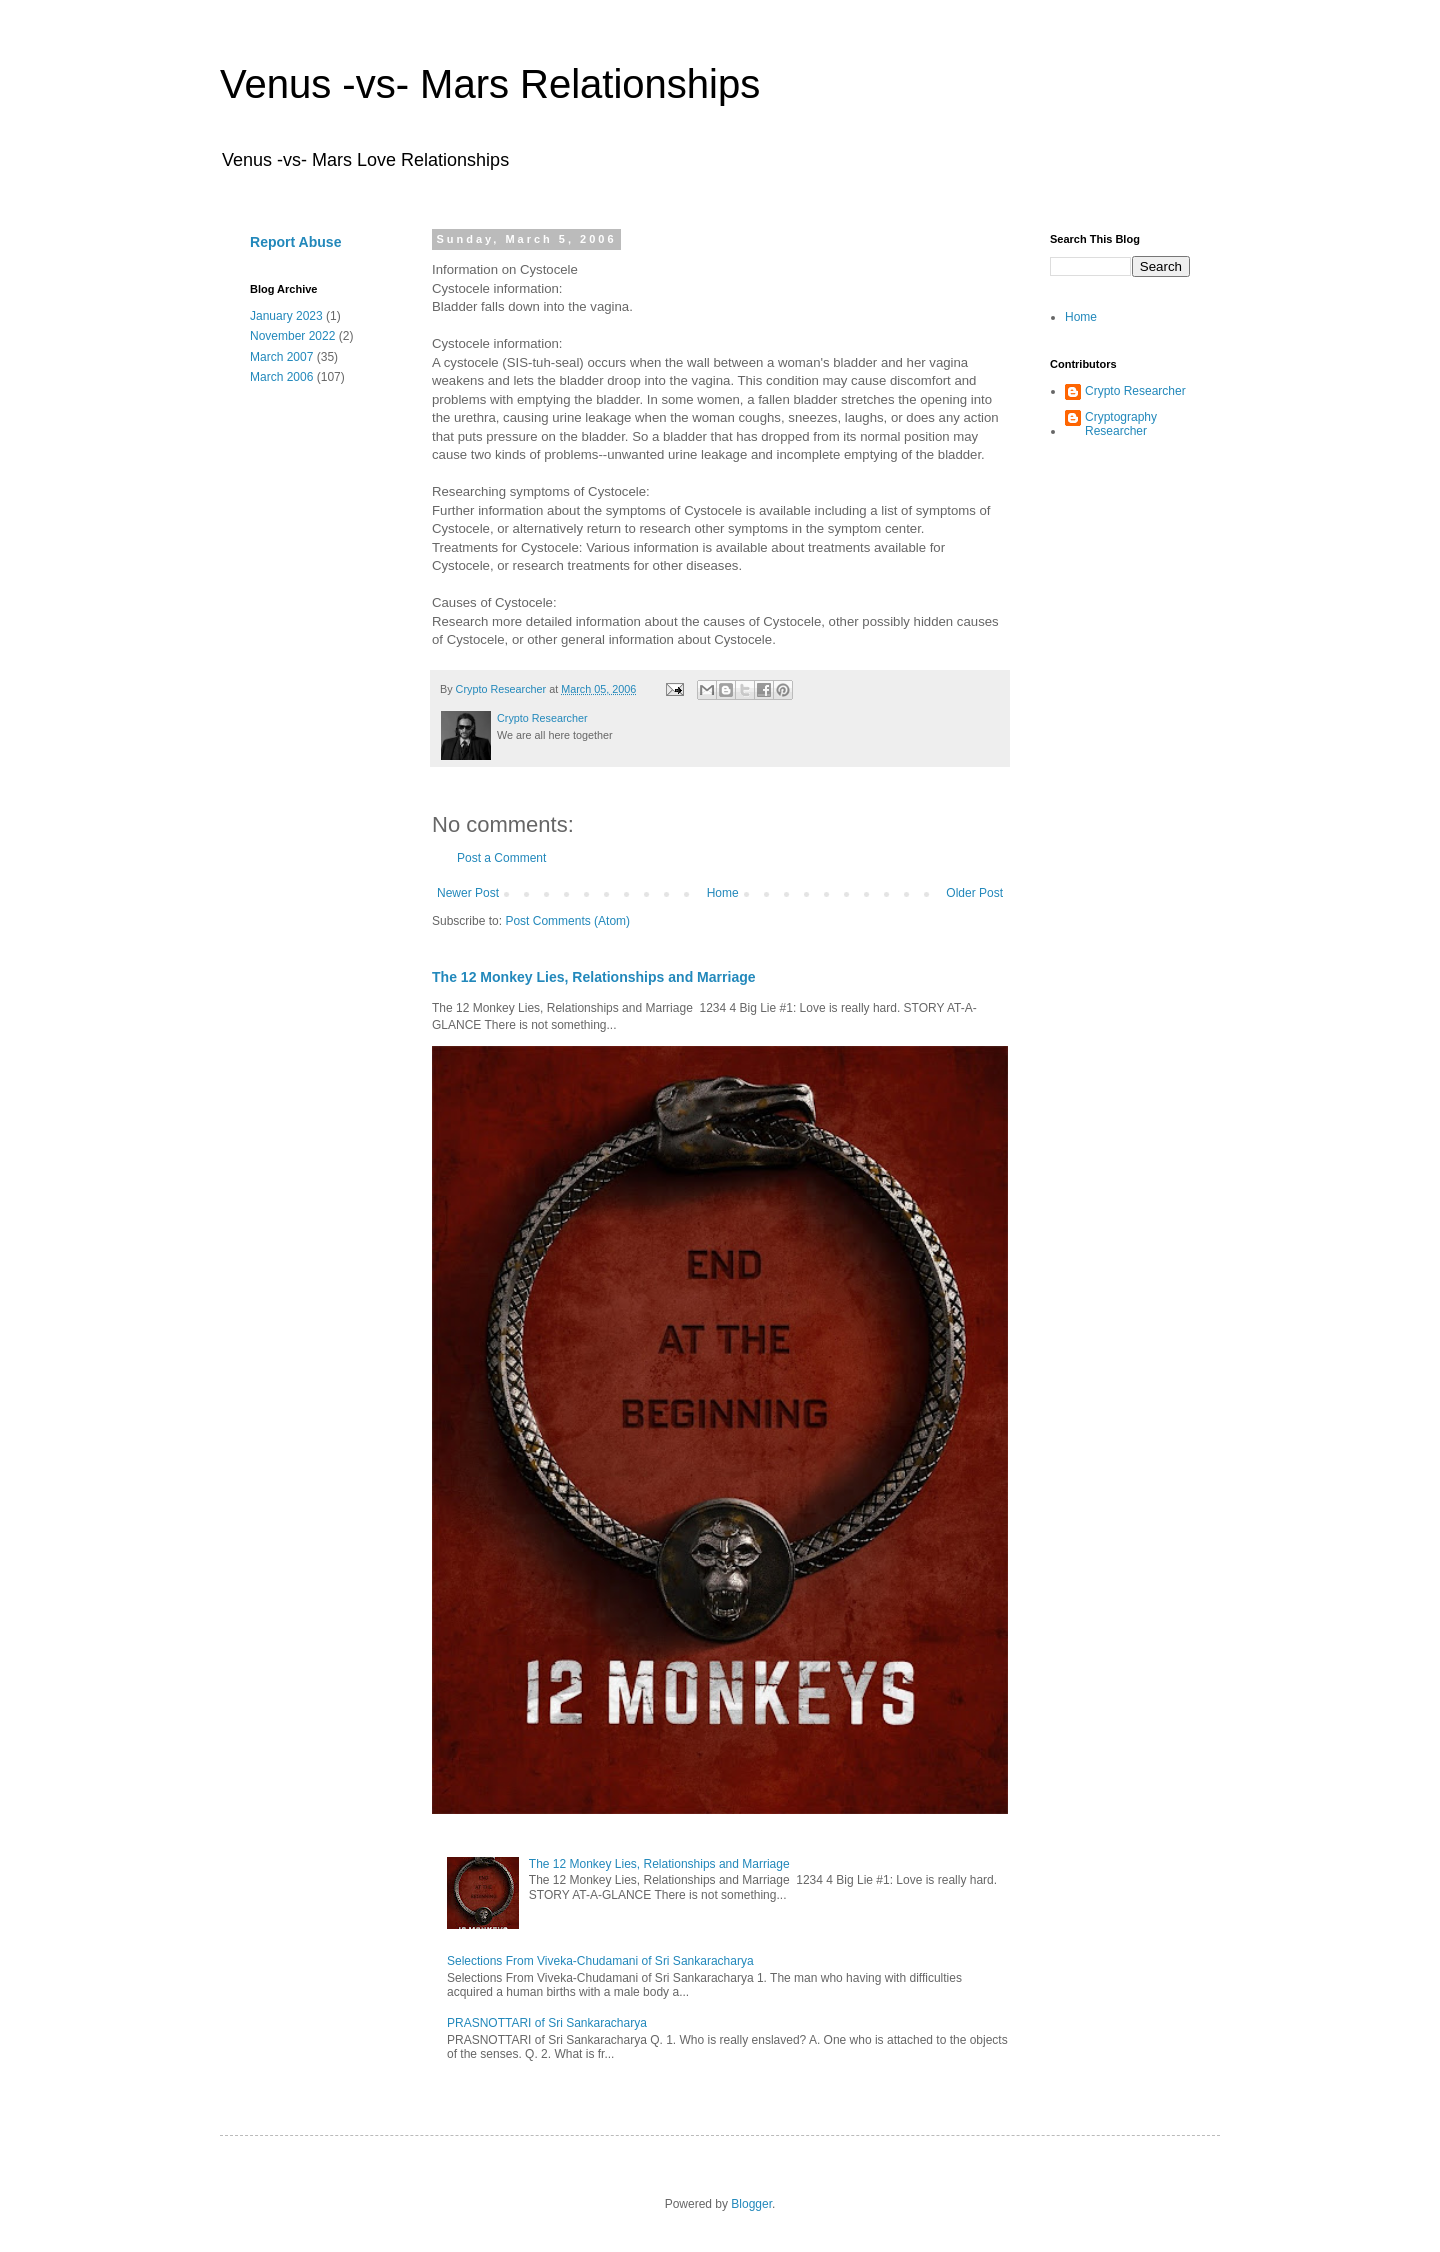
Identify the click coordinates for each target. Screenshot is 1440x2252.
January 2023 (286, 316)
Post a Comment (501, 858)
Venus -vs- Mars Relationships (490, 84)
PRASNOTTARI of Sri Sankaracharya (547, 2023)
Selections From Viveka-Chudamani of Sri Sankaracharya (600, 1961)
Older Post (974, 893)
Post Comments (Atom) (567, 921)
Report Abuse (295, 242)
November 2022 (292, 336)
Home (723, 893)
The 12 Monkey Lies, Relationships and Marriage (594, 977)
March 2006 (281, 377)
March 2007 (281, 357)
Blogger (751, 2204)
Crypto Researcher (1135, 391)
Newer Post (468, 893)
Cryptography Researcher (1121, 424)
